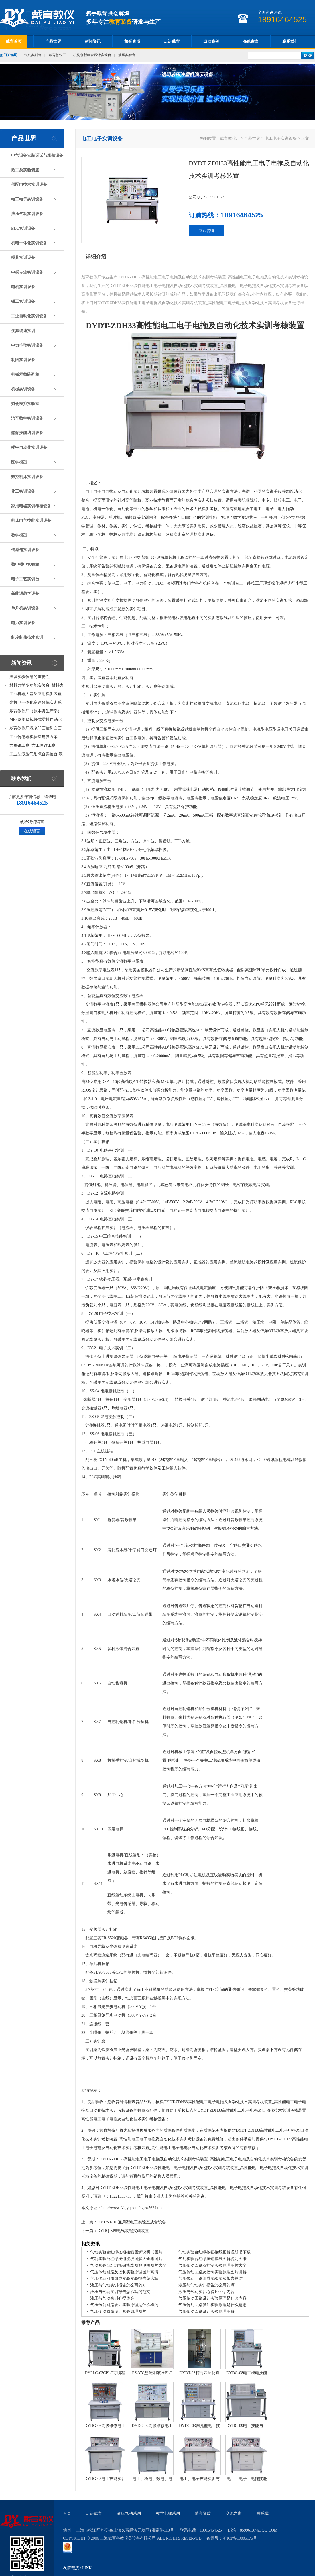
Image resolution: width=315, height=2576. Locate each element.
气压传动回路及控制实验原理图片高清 (124, 2272)
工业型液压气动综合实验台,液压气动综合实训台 (36, 755)
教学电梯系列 (168, 2513)
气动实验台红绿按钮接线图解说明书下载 (214, 2252)
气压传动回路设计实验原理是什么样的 (124, 2305)
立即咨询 (206, 231)
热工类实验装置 (25, 170)
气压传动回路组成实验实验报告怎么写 (124, 2278)
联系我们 (290, 41)
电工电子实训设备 (27, 199)
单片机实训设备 (25, 608)
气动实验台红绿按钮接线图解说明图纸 (212, 2259)
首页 (67, 2513)
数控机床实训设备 (27, 477)
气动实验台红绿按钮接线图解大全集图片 (126, 2259)
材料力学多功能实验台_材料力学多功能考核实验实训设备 (36, 686)
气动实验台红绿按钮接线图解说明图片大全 (128, 2265)
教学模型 (19, 535)
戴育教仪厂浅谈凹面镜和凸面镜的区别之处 (35, 729)
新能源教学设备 (25, 593)
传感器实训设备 (25, 550)
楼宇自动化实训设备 (29, 447)
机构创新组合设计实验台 (92, 55)
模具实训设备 (23, 257)
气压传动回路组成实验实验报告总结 (210, 2278)
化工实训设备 (23, 491)
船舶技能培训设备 (27, 433)
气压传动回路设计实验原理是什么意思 (212, 2305)
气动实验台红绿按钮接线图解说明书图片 (126, 2252)
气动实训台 (33, 55)
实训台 (248, 566)
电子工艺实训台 (25, 579)
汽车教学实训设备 (27, 418)
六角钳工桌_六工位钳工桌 (32, 745)
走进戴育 (172, 41)
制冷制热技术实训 (27, 637)
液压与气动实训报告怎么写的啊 (206, 2285)
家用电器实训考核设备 (31, 506)
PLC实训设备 (23, 228)
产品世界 (53, 41)
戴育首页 (14, 41)
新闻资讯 (93, 41)
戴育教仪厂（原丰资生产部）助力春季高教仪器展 (35, 712)
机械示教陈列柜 (25, 374)
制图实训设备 (23, 360)
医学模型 (19, 462)
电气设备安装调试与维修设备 (37, 155)
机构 (149, 534)
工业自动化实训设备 (29, 316)
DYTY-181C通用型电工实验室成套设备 (131, 2222)
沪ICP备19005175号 (240, 2538)
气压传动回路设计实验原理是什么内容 (212, 2298)
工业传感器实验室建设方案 (33, 737)
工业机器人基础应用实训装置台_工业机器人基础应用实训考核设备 (36, 695)
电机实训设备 (23, 287)
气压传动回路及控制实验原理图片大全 (212, 2265)
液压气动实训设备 (27, 214)
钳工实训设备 (23, 301)
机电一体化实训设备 (29, 243)
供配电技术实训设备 (29, 184)
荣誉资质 (132, 41)
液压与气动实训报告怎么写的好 (118, 2285)
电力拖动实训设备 (27, 345)
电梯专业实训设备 (27, 272)
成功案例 (211, 41)
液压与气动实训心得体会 (112, 2298)
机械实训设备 (23, 389)
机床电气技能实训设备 (31, 520)
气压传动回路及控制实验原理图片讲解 (212, 2272)
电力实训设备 (23, 623)
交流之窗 (234, 2513)
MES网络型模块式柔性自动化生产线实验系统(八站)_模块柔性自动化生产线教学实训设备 (35, 720)
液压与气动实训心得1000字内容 (206, 2292)
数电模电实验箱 (25, 564)
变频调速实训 (23, 331)
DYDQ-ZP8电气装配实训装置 (123, 2231)
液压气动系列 (129, 2513)
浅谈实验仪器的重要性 (29, 677)
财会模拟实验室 (25, 404)
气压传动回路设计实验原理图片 (118, 2311)
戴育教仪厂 (57, 55)
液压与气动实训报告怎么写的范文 (120, 2292)
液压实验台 (126, 55)
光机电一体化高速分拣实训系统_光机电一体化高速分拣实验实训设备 (36, 703)
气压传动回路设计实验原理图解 (206, 2311)
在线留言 (251, 41)
